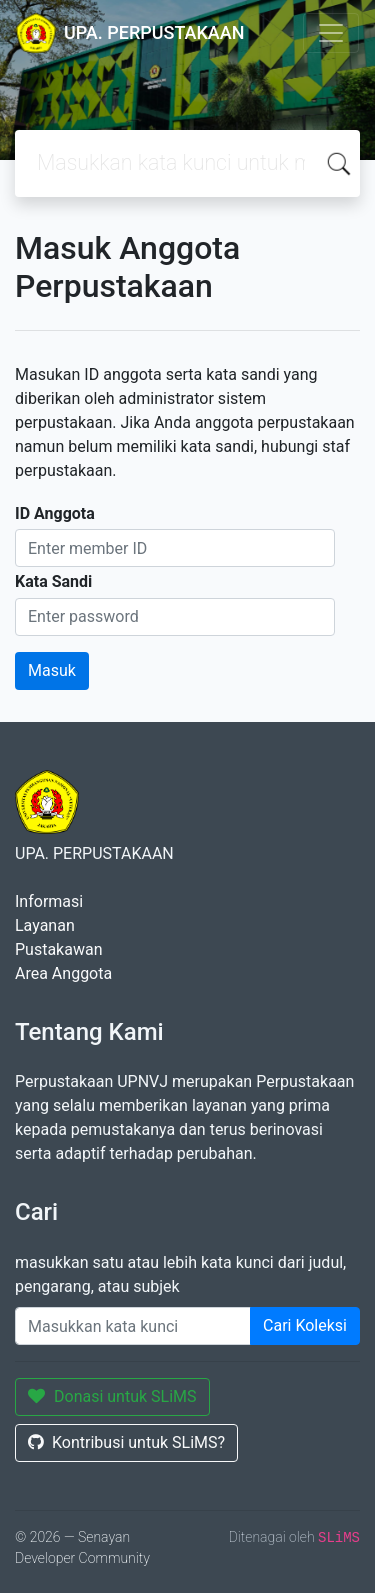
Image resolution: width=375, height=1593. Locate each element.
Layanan (45, 925)
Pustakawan (58, 949)
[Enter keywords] (133, 1326)
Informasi (49, 901)
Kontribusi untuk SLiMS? (126, 1442)
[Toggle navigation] (331, 33)
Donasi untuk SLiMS (112, 1396)
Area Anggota (63, 973)
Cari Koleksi (305, 1325)
